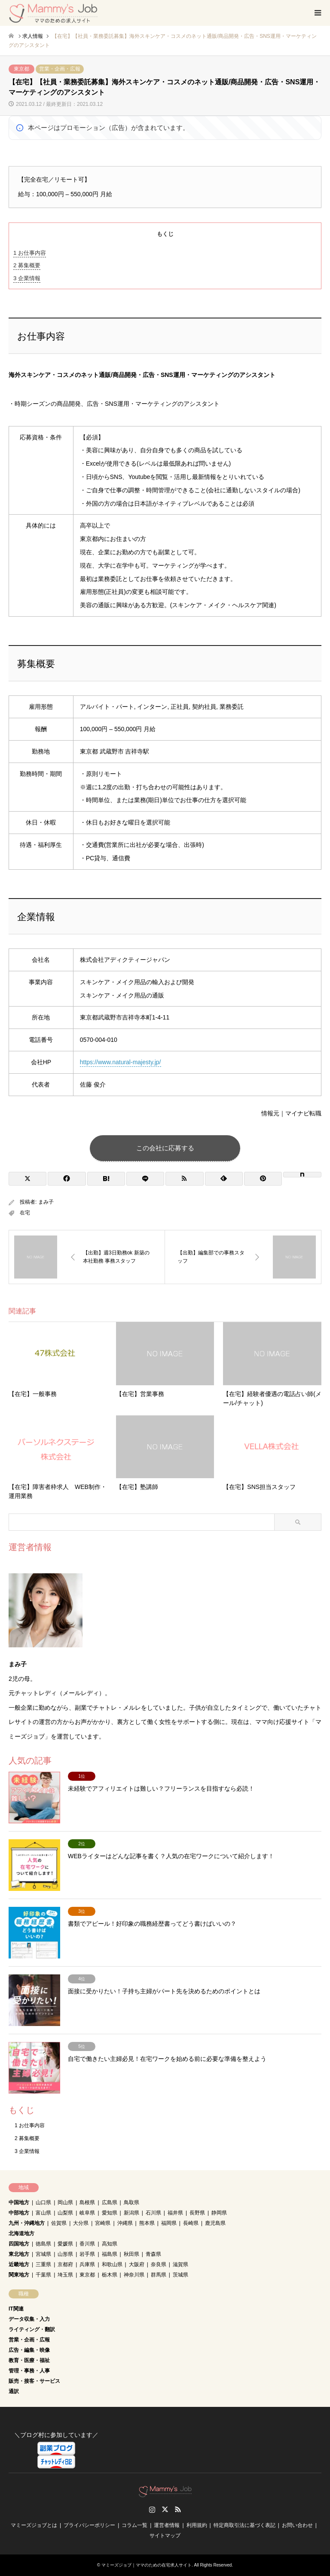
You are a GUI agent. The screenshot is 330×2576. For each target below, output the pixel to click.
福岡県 (169, 2223)
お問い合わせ (297, 2525)
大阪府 (136, 2264)
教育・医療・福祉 (29, 2360)
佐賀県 (59, 2223)
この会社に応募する (165, 1148)
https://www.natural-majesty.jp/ (120, 1062)
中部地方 (19, 2213)
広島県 (109, 2202)
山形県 (65, 2254)
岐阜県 (87, 2213)
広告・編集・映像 (29, 2350)
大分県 (81, 2223)
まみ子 (46, 1202)
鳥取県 (131, 2202)
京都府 (65, 2264)
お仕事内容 (29, 253)
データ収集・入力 (29, 2319)
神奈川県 (134, 2275)
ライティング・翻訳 (32, 2329)
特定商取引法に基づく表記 (244, 2525)
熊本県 (147, 2223)
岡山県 (65, 2202)
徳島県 (43, 2244)
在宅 (25, 1213)
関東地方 (19, 2275)
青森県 (153, 2254)
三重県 (43, 2264)
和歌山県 (112, 2264)
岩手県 (87, 2254)
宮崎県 (102, 2223)
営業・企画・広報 (59, 69)
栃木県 (109, 2275)
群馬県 (158, 2275)
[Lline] (145, 1179)
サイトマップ (165, 2536)
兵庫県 (87, 2264)
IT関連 (16, 2309)
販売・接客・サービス (34, 2381)
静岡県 (219, 2213)
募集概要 (26, 265)
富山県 (43, 2213)
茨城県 (180, 2275)
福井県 (175, 2213)
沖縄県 (125, 2223)
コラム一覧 (134, 2525)
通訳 (14, 2391)
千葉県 (43, 2275)
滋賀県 (180, 2264)
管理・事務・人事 (29, 2371)
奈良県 (158, 2264)
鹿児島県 (215, 2223)
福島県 (109, 2254)
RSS (178, 2509)
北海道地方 (21, 2233)
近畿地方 (19, 2264)
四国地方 (19, 2244)
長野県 (197, 2213)
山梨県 (65, 2213)
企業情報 (26, 278)
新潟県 (131, 2213)
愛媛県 (65, 2244)
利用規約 (196, 2525)
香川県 (87, 2244)
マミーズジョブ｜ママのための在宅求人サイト (146, 2565)
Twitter (165, 2509)
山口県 (43, 2202)
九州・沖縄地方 (27, 2223)
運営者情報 (167, 2525)
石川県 (153, 2213)
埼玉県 (65, 2275)
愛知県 (109, 2213)
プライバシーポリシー (89, 2525)
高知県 (109, 2244)
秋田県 (131, 2254)
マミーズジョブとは (34, 2525)
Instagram (152, 2509)
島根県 (87, 2202)
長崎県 (191, 2223)
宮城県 (43, 2254)
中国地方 (19, 2202)
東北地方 (19, 2254)
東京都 (21, 69)
